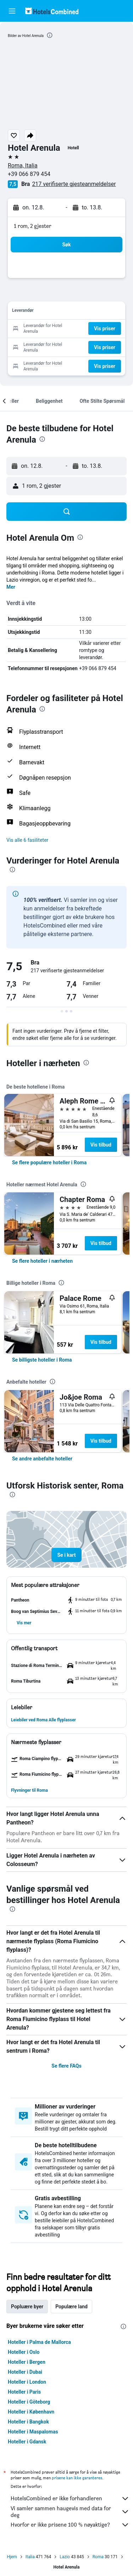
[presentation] (49, 35)
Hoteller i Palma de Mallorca (39, 2342)
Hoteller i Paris (24, 2392)
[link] (49, 1162)
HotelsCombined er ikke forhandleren (70, 2498)
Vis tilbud (100, 1145)
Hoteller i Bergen (26, 2362)
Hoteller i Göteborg (29, 2402)
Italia (30, 2556)
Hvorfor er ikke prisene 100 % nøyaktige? (70, 2525)
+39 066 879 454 (29, 174)
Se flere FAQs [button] (66, 2066)
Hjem (12, 2556)
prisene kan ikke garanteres (77, 2477)
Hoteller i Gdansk (27, 2441)
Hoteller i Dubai (25, 2372)
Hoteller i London (27, 2382)
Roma (98, 2556)
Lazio (65, 2556)
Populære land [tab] (71, 2306)
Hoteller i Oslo (23, 2352)
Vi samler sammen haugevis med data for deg (70, 2511)
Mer (10, 587)
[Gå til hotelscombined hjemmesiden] (51, 10)
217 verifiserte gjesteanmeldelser (74, 184)
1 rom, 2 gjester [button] (32, 226)
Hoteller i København (31, 2412)
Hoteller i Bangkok (28, 2422)
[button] (12, 11)
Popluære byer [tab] (27, 2306)
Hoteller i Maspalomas (33, 2432)
